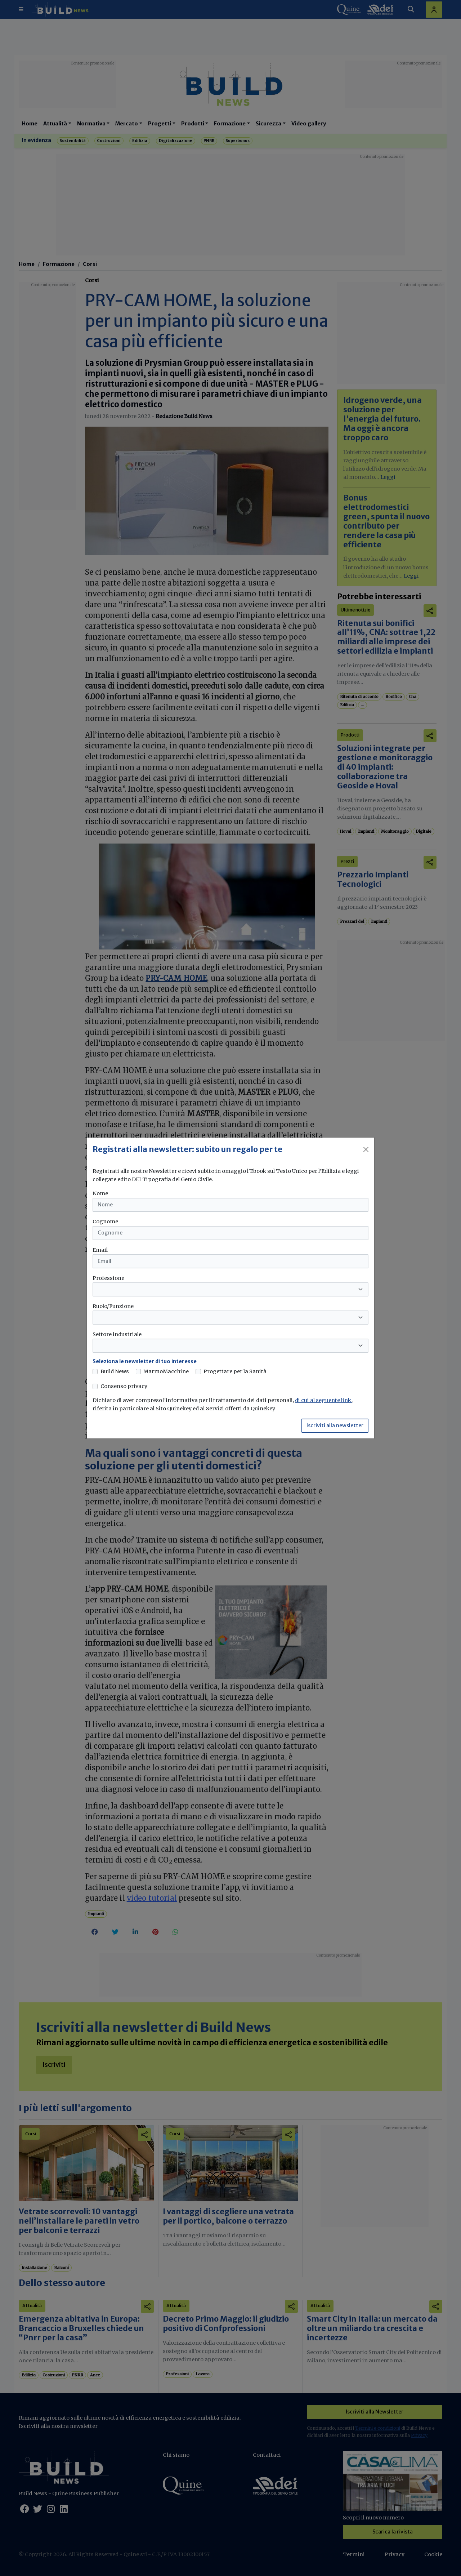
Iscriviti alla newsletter (334, 1425)
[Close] (366, 1149)
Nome (100, 1193)
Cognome (105, 1221)
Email (100, 1250)
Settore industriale (117, 1334)
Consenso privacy (123, 1386)
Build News (114, 1371)
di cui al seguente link (323, 1400)
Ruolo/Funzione (113, 1306)
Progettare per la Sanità (235, 1371)
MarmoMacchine (166, 1371)
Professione (108, 1278)
